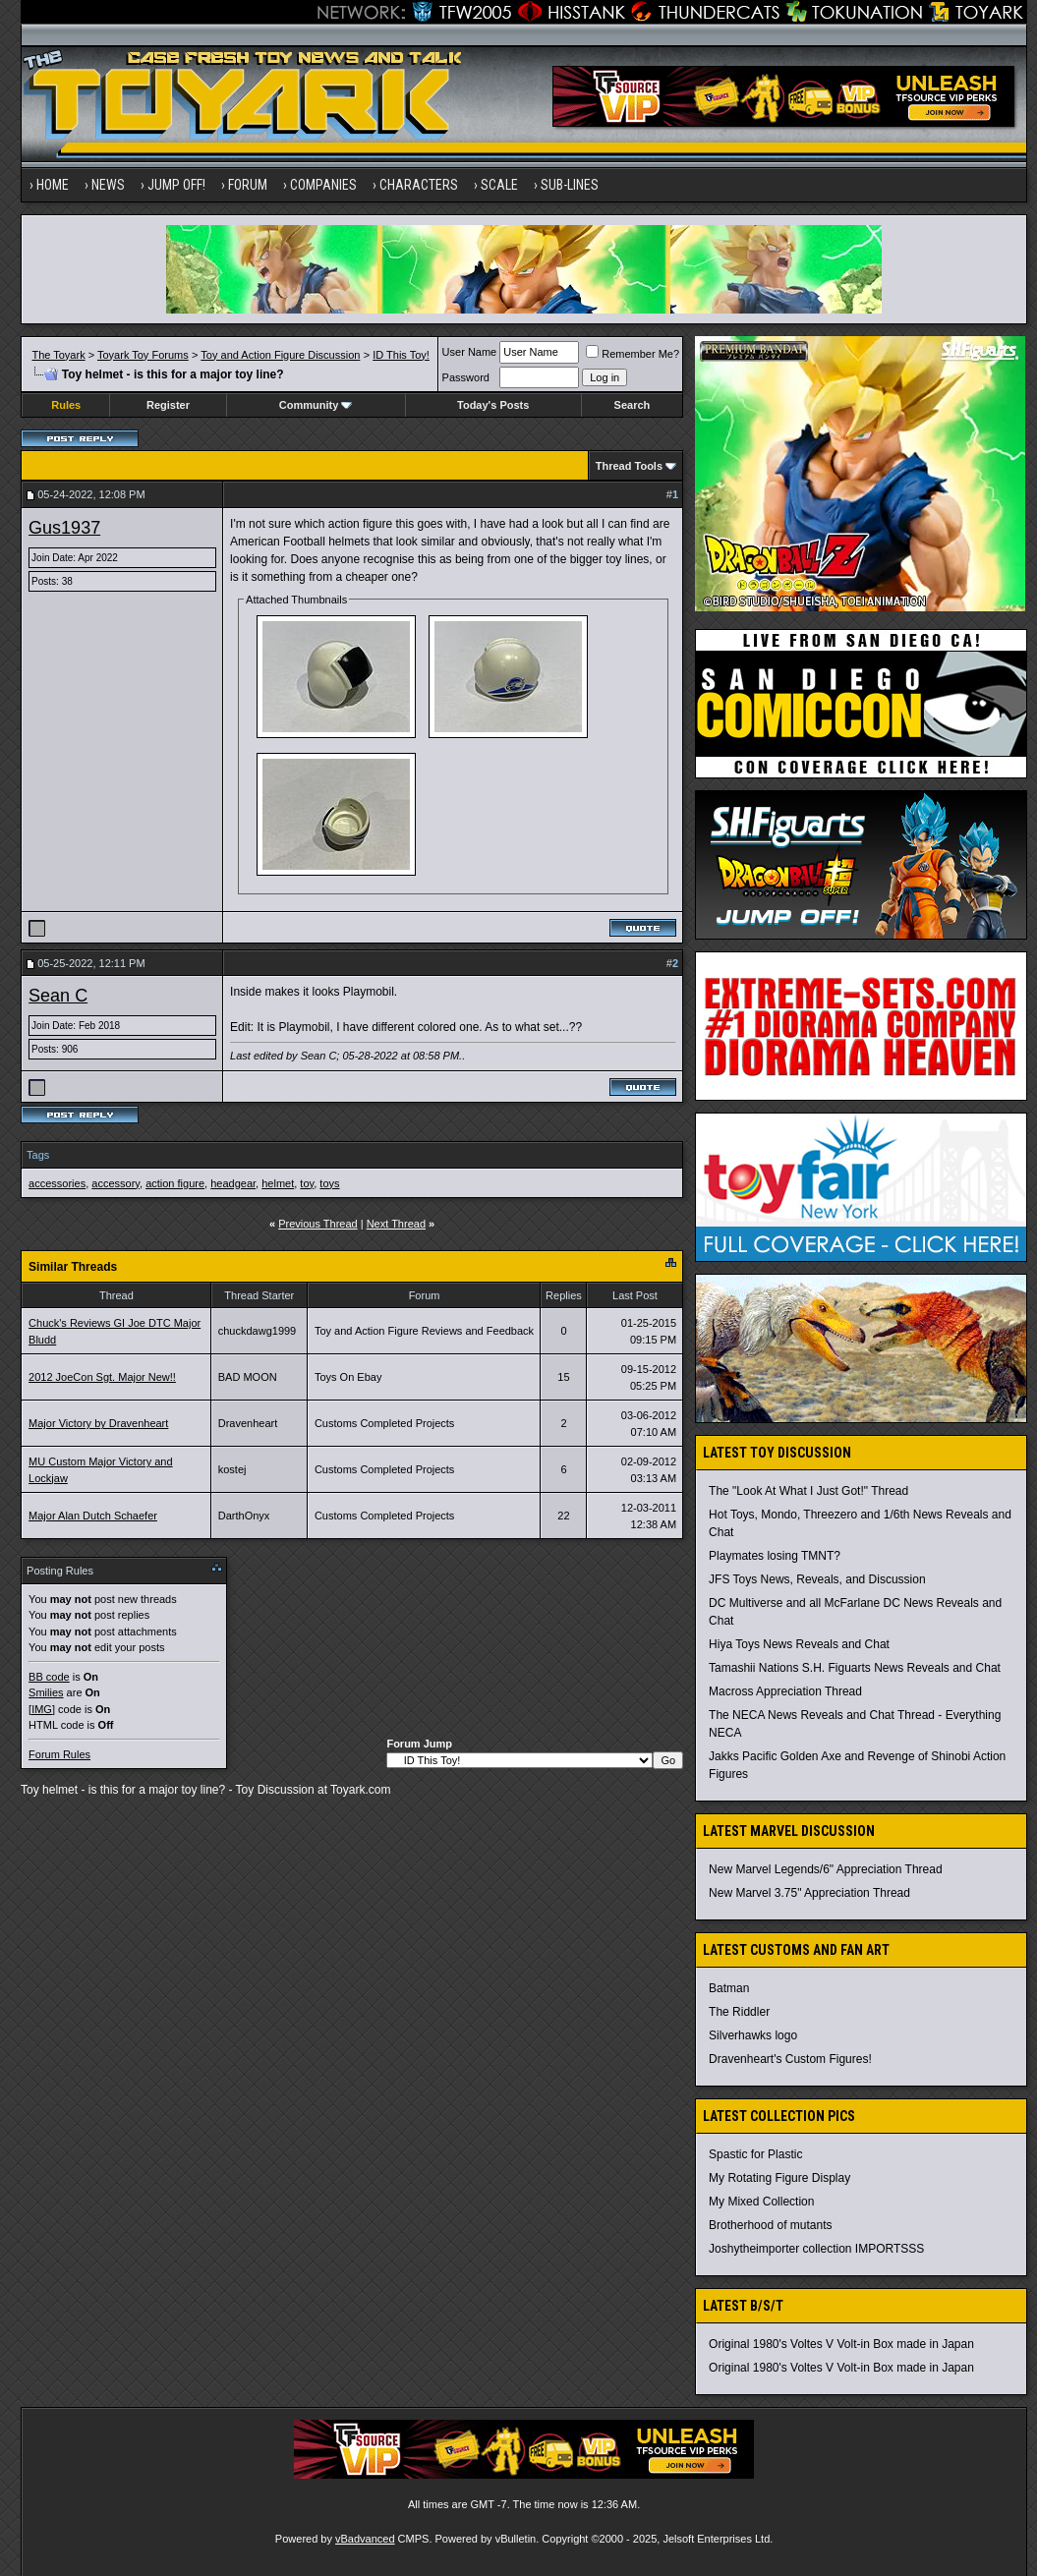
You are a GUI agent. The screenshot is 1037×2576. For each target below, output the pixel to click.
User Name (469, 352)
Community (316, 405)
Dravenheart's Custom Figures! (790, 2059)
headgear (233, 1183)
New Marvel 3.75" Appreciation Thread (809, 1893)
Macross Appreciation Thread (785, 1691)
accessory (115, 1183)
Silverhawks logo (753, 2035)
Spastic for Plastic (755, 2154)
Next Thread (396, 1224)
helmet (277, 1183)
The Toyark (58, 355)
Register (168, 405)
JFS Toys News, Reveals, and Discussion (817, 1579)
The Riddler (739, 2012)
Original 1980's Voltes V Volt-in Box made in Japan (841, 2344)
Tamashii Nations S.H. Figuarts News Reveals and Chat (855, 1668)
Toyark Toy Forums (143, 355)
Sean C (58, 995)
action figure (174, 1183)
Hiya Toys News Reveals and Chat (799, 1644)
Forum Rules (59, 1754)
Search (632, 405)
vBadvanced (365, 2539)
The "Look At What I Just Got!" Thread (808, 1491)
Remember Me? (632, 354)
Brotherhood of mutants (770, 2225)
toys (329, 1183)
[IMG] (42, 1709)
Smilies (46, 1692)
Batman (729, 1988)
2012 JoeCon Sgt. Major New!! (102, 1377)
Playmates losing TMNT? (774, 1556)
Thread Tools (629, 466)
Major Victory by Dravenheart (98, 1423)
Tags (38, 1155)
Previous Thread (318, 1224)
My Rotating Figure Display (779, 2178)
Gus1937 (64, 528)
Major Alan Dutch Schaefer (93, 1515)
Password (466, 377)
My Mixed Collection (761, 2201)
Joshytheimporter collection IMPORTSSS (816, 2249)
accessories (57, 1183)
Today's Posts (493, 405)
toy (307, 1183)
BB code (49, 1677)
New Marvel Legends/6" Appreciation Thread (826, 1869)
